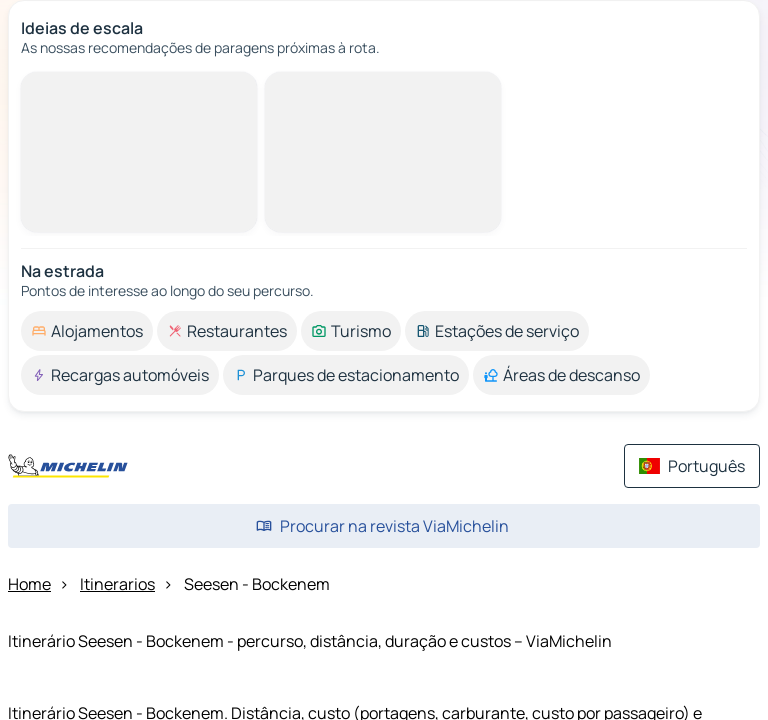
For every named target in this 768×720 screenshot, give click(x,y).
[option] (87, 331)
